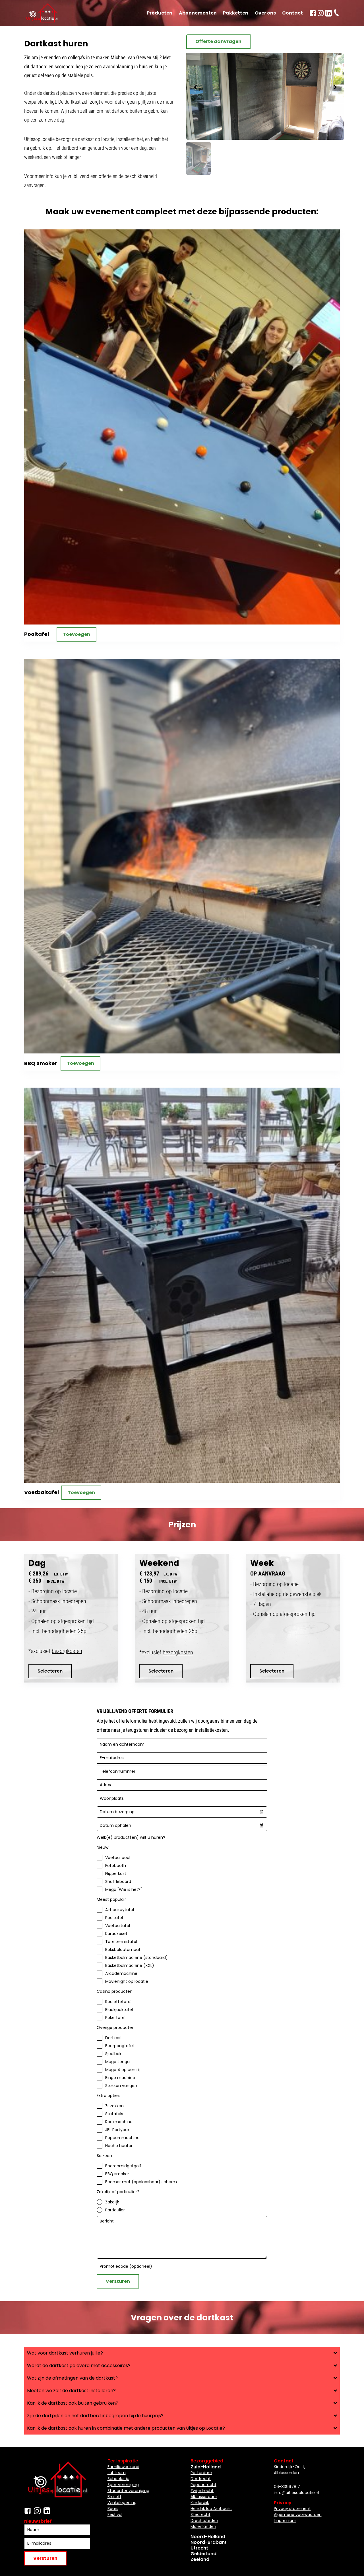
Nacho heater (119, 2145)
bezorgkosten (67, 1651)
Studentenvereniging (128, 2490)
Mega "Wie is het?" (123, 1889)
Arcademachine (121, 1973)
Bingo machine (120, 2077)
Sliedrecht (200, 2514)
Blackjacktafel (119, 2009)
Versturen (118, 2281)
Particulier (115, 2210)
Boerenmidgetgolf (123, 2166)
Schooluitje (118, 2478)
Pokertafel (115, 2017)
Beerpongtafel (119, 2046)
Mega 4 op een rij (122, 2069)
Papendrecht (203, 2484)
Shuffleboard (118, 1881)
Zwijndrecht (202, 2490)
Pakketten (235, 13)
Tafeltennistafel (121, 1941)
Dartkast (113, 2038)
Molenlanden (203, 2526)
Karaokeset (116, 1933)
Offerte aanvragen (218, 41)
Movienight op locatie (126, 1981)
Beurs (112, 2508)
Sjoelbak (113, 2054)
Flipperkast (115, 1873)
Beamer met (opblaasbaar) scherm (141, 2182)
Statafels (114, 2114)
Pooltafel (114, 1917)
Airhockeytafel (119, 1910)
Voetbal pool (117, 1857)
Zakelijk (112, 2202)
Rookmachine (119, 2122)
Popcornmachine (122, 2137)
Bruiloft (114, 2496)
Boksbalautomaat (122, 1949)
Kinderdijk (200, 2502)
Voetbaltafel (117, 1925)
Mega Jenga (117, 2062)
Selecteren (50, 1671)
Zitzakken (114, 2106)
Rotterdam (201, 2473)
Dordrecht (201, 2478)
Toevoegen (76, 634)
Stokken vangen (121, 2085)
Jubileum (116, 2473)
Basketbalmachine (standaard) (136, 1957)
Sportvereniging (123, 2484)
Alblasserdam (204, 2496)
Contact (292, 13)
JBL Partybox (117, 2130)
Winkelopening (121, 2502)
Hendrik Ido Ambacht (211, 2508)
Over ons (265, 13)
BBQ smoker (117, 2174)
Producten (159, 13)
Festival (114, 2514)
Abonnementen (198, 13)
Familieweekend (123, 2467)
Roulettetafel (118, 2001)
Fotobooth (115, 1865)
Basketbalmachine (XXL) (129, 1965)
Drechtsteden (204, 2520)
